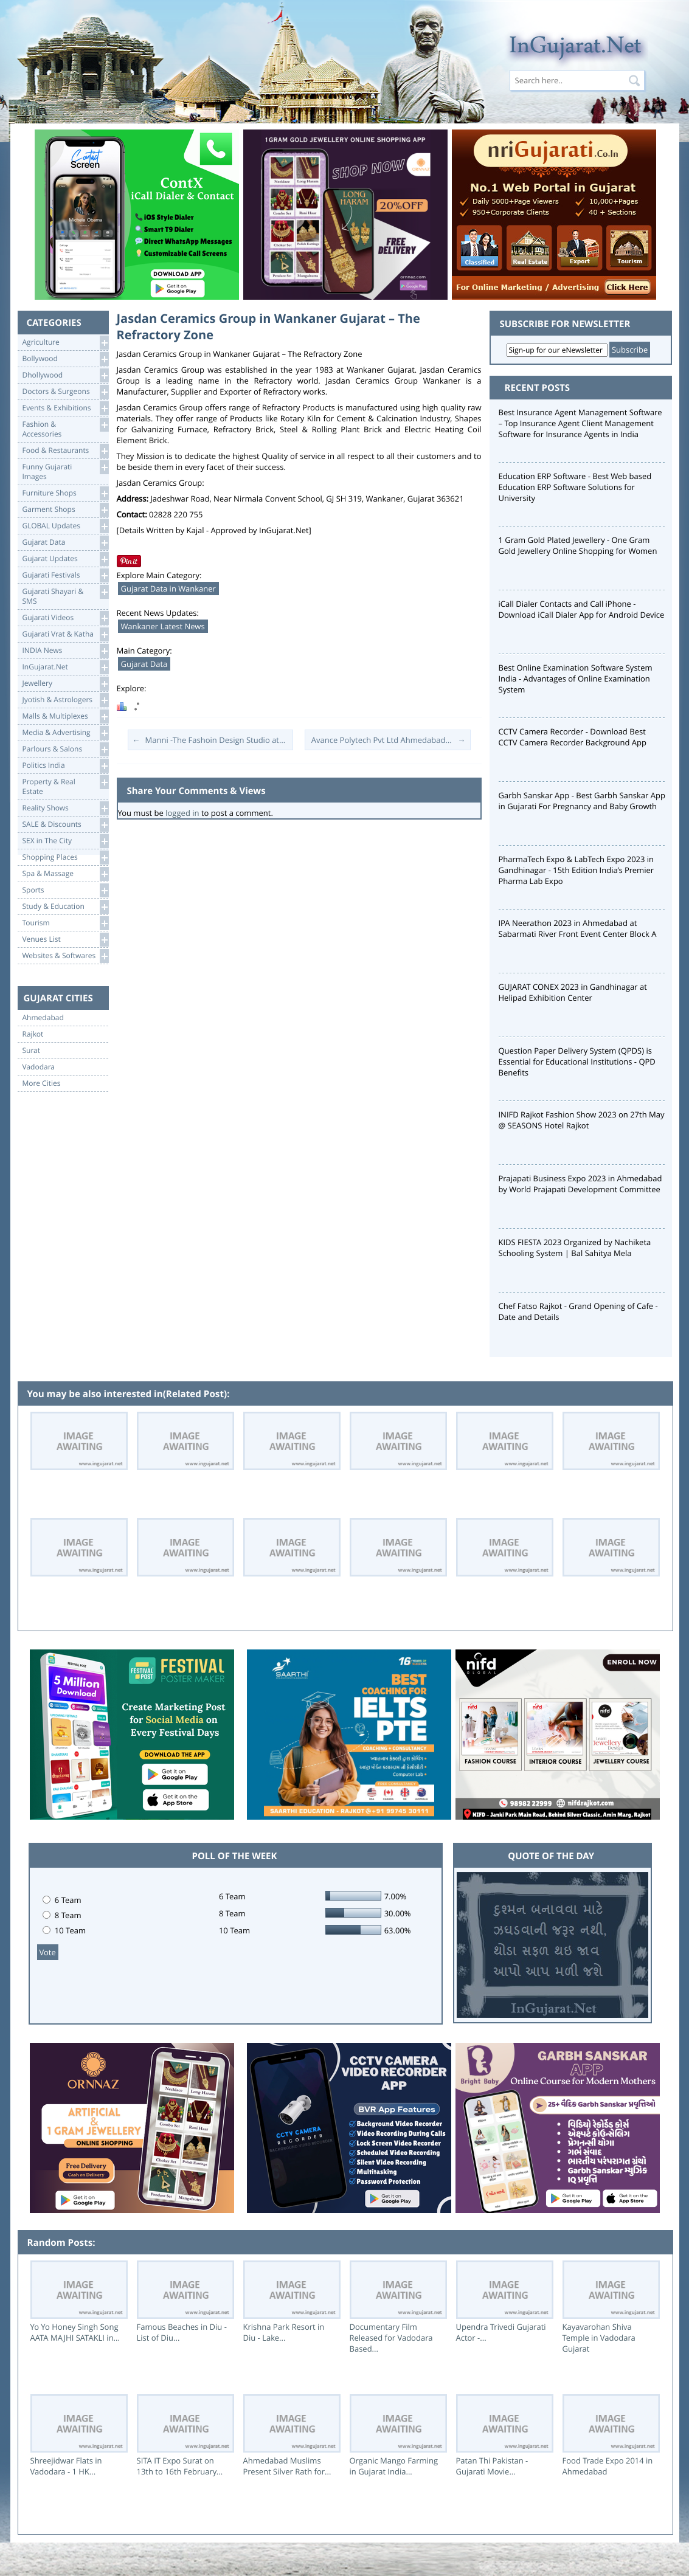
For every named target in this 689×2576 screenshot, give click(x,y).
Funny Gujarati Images (65, 471)
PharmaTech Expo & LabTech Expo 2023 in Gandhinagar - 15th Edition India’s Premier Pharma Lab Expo (576, 870)
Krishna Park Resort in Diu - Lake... (284, 2332)
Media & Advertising (65, 733)
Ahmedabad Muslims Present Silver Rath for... (287, 2466)
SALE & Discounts (65, 825)
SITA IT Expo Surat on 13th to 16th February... (180, 2466)
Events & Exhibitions (65, 408)
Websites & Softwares (65, 956)
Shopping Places (65, 858)
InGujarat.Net (65, 667)
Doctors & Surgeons (65, 392)
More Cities (42, 1083)
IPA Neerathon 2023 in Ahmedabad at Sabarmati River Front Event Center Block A (578, 928)
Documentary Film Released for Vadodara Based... (391, 2337)
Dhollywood (65, 375)
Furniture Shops (65, 493)
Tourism (65, 923)
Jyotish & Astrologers (65, 700)
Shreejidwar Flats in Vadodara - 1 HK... (66, 2466)
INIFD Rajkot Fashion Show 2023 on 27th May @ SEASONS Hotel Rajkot (582, 1120)
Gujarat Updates (65, 559)
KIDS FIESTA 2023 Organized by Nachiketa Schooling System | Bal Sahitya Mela (575, 1248)
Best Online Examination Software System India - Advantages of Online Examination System (576, 678)
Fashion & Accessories (65, 428)
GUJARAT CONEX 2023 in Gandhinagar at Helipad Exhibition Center (573, 992)
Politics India (65, 766)
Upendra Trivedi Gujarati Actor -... (501, 2332)
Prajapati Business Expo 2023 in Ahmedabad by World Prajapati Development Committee (580, 1184)
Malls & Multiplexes (65, 716)
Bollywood (65, 359)
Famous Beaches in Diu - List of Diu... (182, 2332)
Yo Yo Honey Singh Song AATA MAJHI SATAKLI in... (75, 2332)
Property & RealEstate (65, 785)
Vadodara (39, 1067)
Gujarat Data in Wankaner (168, 588)
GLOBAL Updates (65, 526)
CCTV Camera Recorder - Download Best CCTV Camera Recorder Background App (572, 737)
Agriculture (65, 343)
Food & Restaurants (65, 451)
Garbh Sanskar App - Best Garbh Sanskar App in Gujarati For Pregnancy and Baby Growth (582, 801)
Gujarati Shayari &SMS (65, 595)
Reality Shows (65, 808)
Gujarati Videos (65, 618)
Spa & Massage (65, 874)
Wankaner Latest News (163, 626)
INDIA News (65, 651)
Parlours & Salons (65, 749)
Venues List (65, 940)
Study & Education (65, 907)
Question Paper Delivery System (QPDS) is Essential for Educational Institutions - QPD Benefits (577, 1061)
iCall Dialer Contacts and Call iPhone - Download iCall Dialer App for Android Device (582, 609)
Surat (32, 1050)
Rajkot (33, 1034)
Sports (65, 890)
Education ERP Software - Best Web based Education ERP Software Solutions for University (575, 487)
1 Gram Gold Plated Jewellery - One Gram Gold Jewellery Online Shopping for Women (578, 545)
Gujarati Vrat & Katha (65, 634)
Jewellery (65, 684)
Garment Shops (65, 510)
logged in (182, 812)
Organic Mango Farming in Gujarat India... (394, 2466)
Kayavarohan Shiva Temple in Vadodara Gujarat (599, 2337)
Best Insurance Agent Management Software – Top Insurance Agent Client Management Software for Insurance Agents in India (580, 423)
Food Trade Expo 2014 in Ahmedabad (608, 2466)
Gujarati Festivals (65, 575)
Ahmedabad (43, 1018)
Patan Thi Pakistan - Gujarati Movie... (492, 2466)
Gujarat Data (65, 543)
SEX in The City (65, 841)
